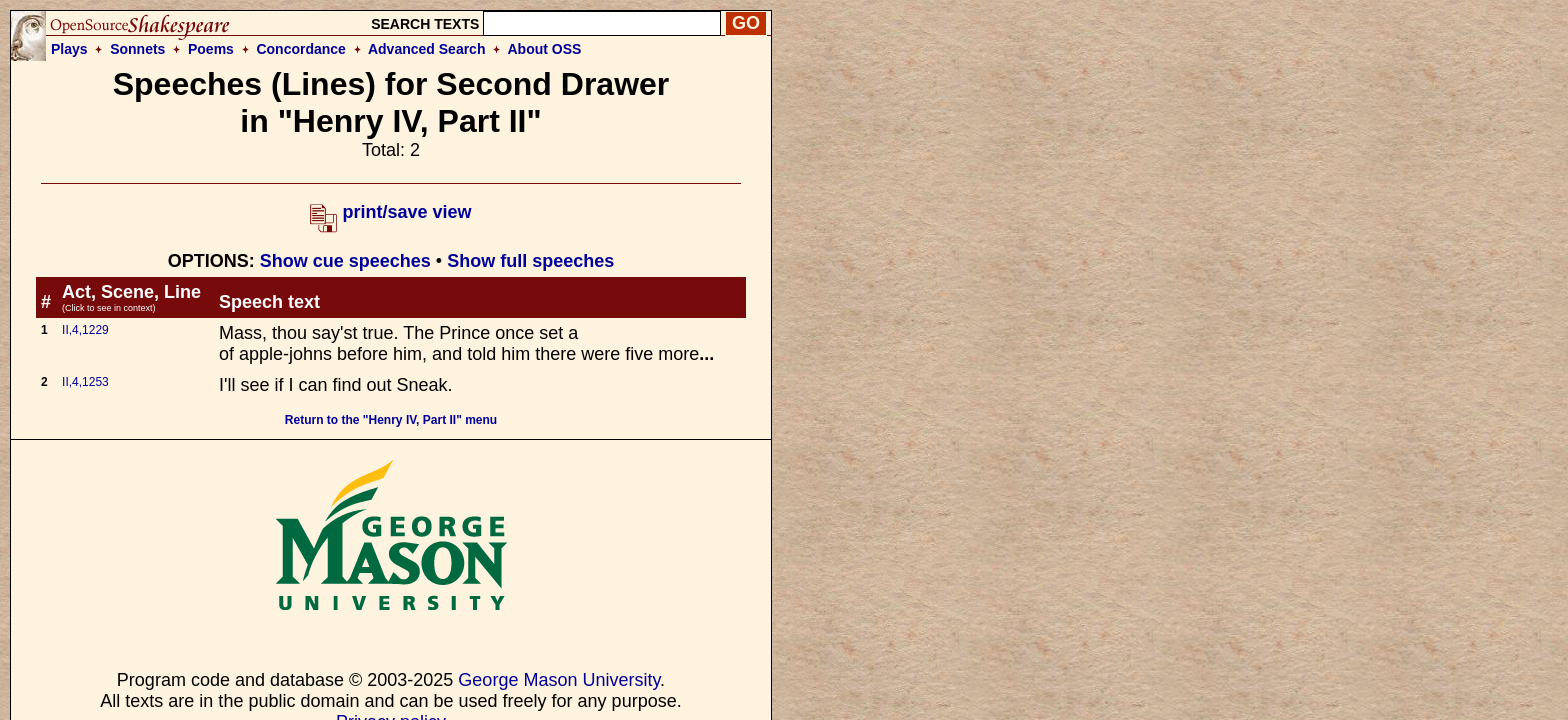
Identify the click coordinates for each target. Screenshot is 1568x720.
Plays (69, 49)
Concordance (300, 49)
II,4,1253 (85, 382)
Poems (211, 49)
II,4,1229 (85, 330)
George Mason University (559, 680)
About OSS (545, 49)
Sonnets (137, 49)
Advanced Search (427, 49)
